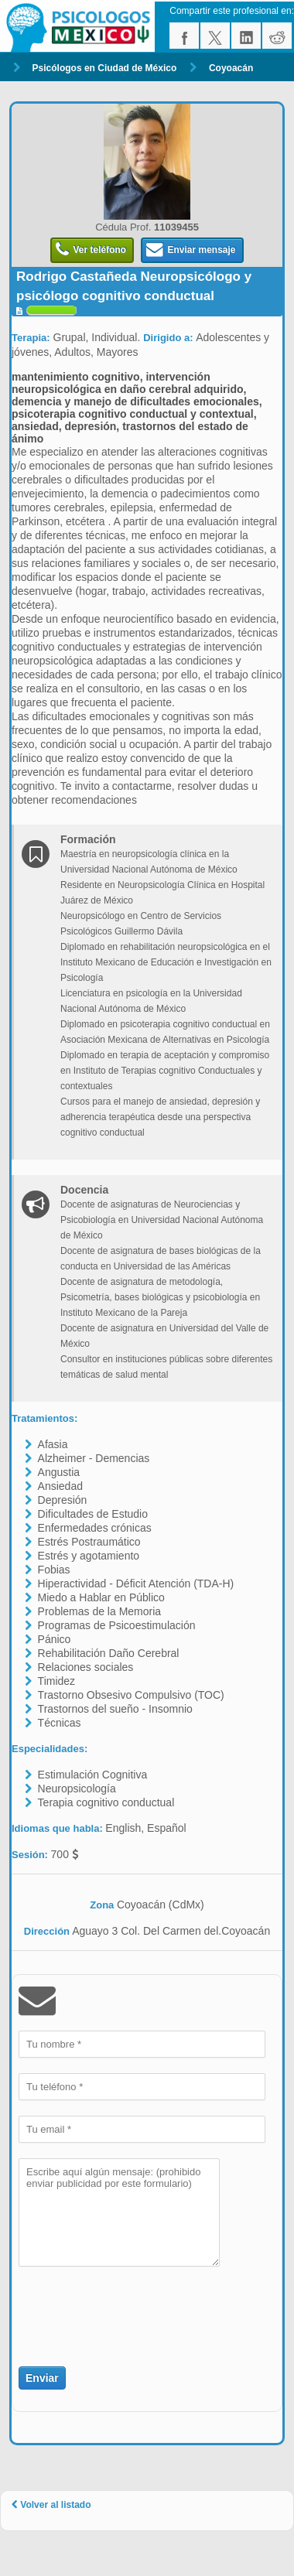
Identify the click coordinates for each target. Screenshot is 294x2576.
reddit (277, 35)
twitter (215, 35)
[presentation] (109, 2307)
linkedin (246, 35)
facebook (184, 35)
